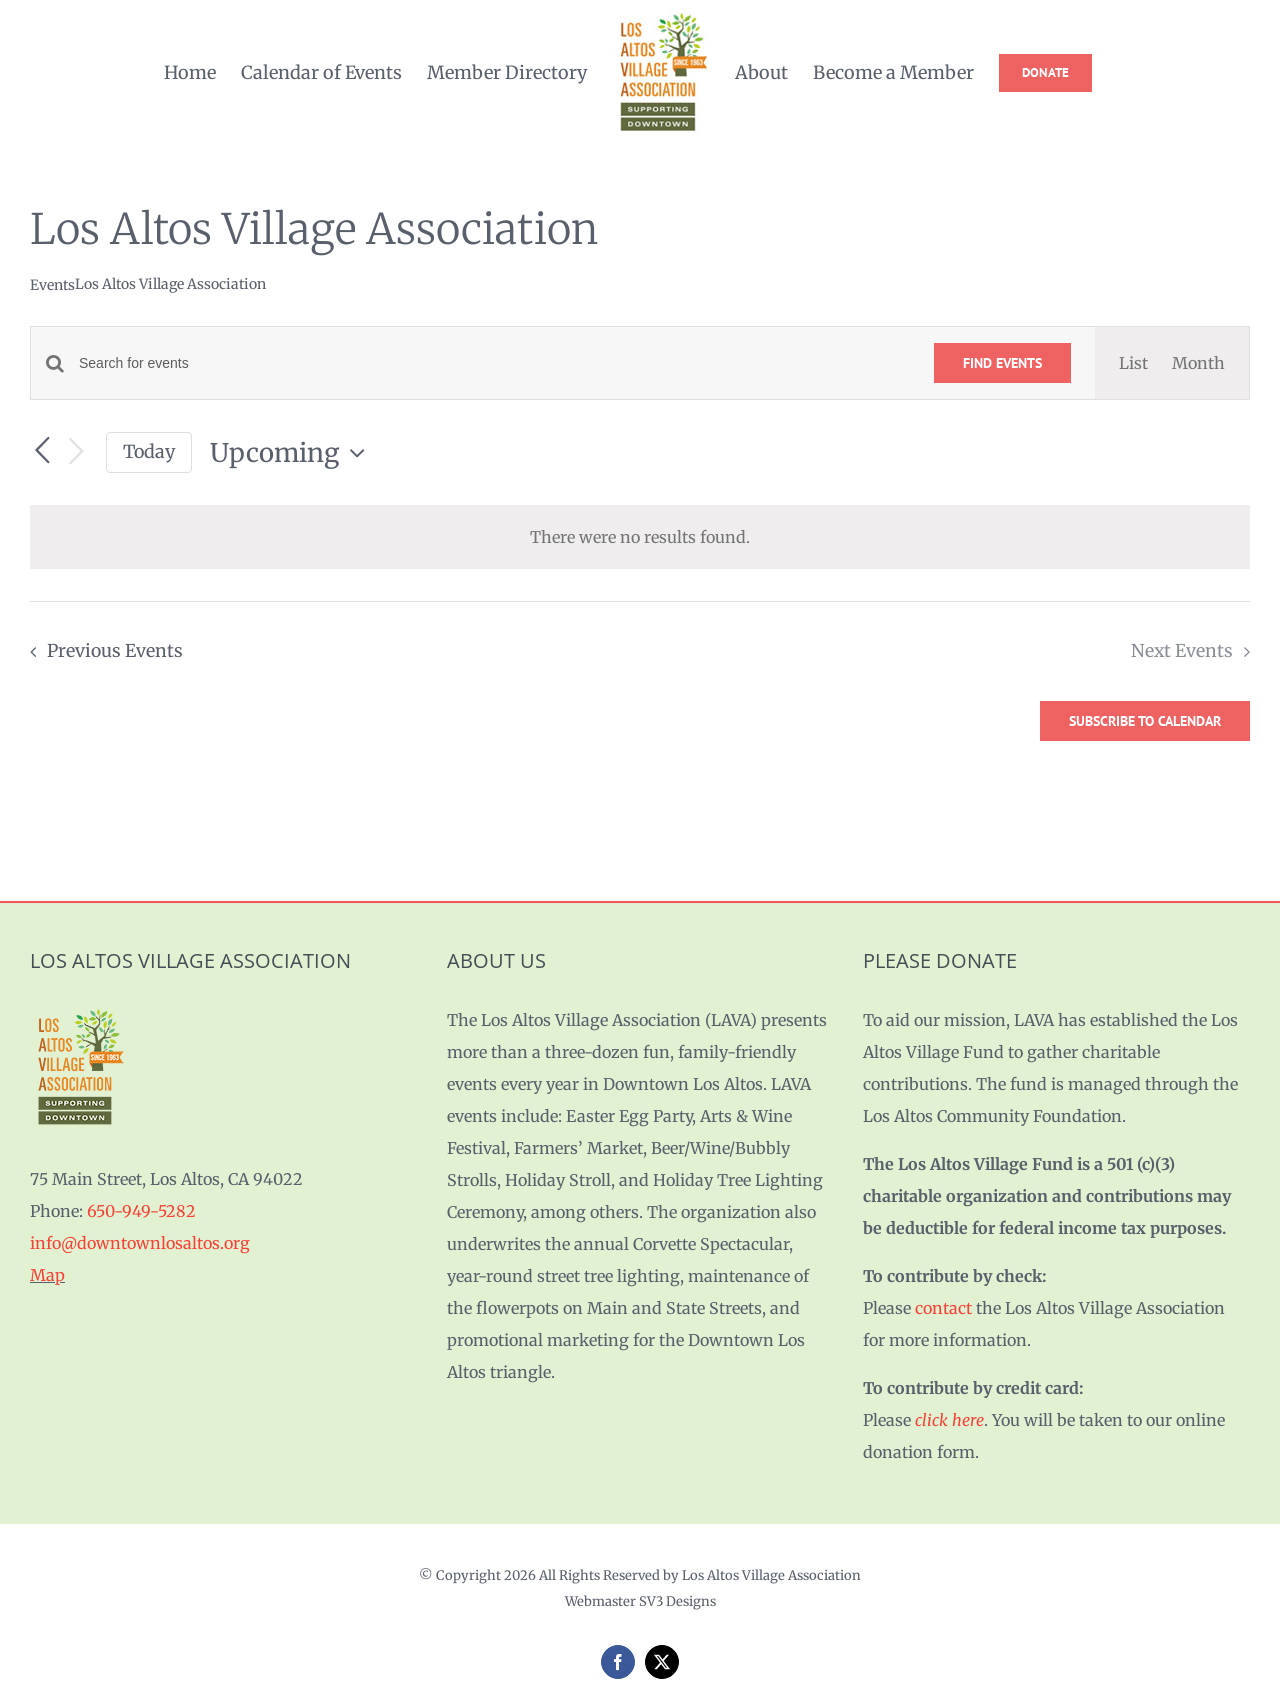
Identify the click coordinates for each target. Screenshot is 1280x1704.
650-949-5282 (141, 1211)
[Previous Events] (42, 451)
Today (149, 451)
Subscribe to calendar (1145, 721)
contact (943, 1308)
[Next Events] (76, 452)
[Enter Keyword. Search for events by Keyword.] (494, 363)
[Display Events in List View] (1133, 363)
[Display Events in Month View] (1198, 363)
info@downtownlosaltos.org (140, 1243)
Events (52, 285)
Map (47, 1275)
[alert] (640, 537)
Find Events (1002, 363)
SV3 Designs (677, 1601)
